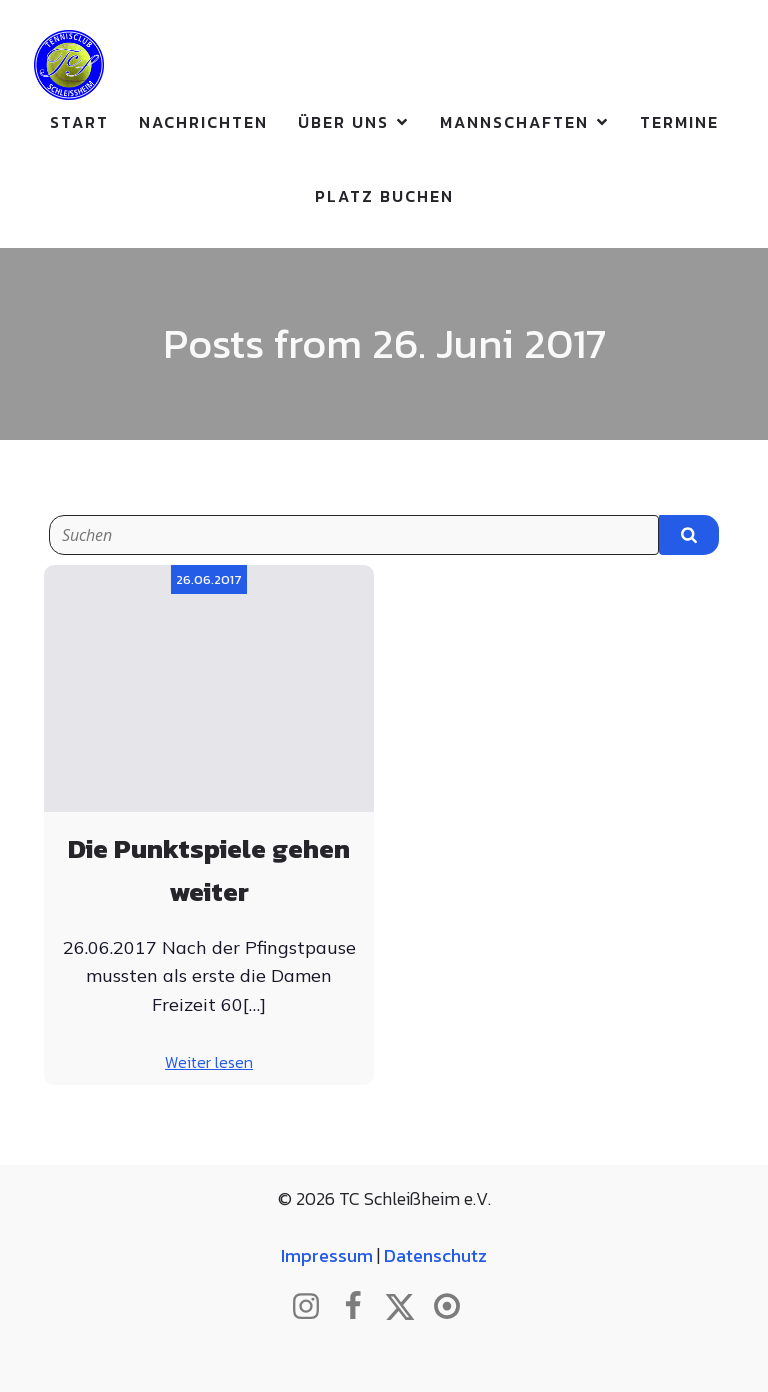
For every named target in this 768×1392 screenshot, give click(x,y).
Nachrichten (203, 122)
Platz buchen (384, 196)
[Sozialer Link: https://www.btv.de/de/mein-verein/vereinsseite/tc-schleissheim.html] (454, 1307)
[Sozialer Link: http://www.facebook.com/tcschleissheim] (360, 1307)
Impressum (327, 1255)
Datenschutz (435, 1255)
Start (79, 122)
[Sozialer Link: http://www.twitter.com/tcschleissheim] (407, 1307)
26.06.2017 (209, 579)
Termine (679, 122)
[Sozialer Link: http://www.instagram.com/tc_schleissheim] (313, 1307)
